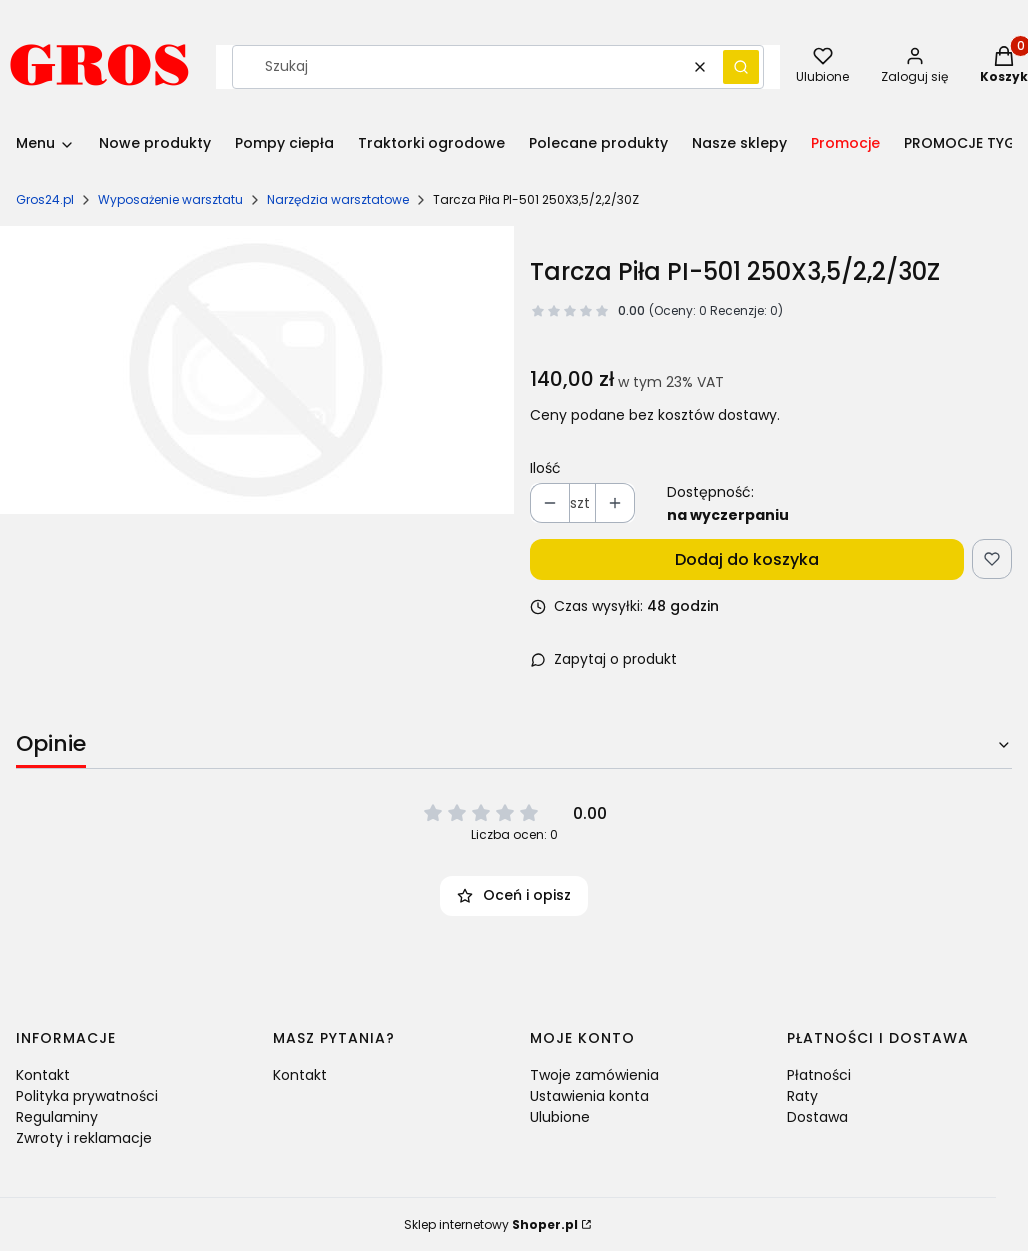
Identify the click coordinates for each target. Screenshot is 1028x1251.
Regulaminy (57, 1117)
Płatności (819, 1075)
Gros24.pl (45, 199)
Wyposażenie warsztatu (170, 199)
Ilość (545, 468)
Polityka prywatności (87, 1096)
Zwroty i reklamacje (84, 1138)
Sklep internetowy (491, 1224)
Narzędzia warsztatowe (338, 199)
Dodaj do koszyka (747, 559)
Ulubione (560, 1117)
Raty (802, 1096)
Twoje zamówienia (594, 1075)
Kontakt (43, 1075)
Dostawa (817, 1117)
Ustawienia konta (589, 1096)
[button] (741, 67)
